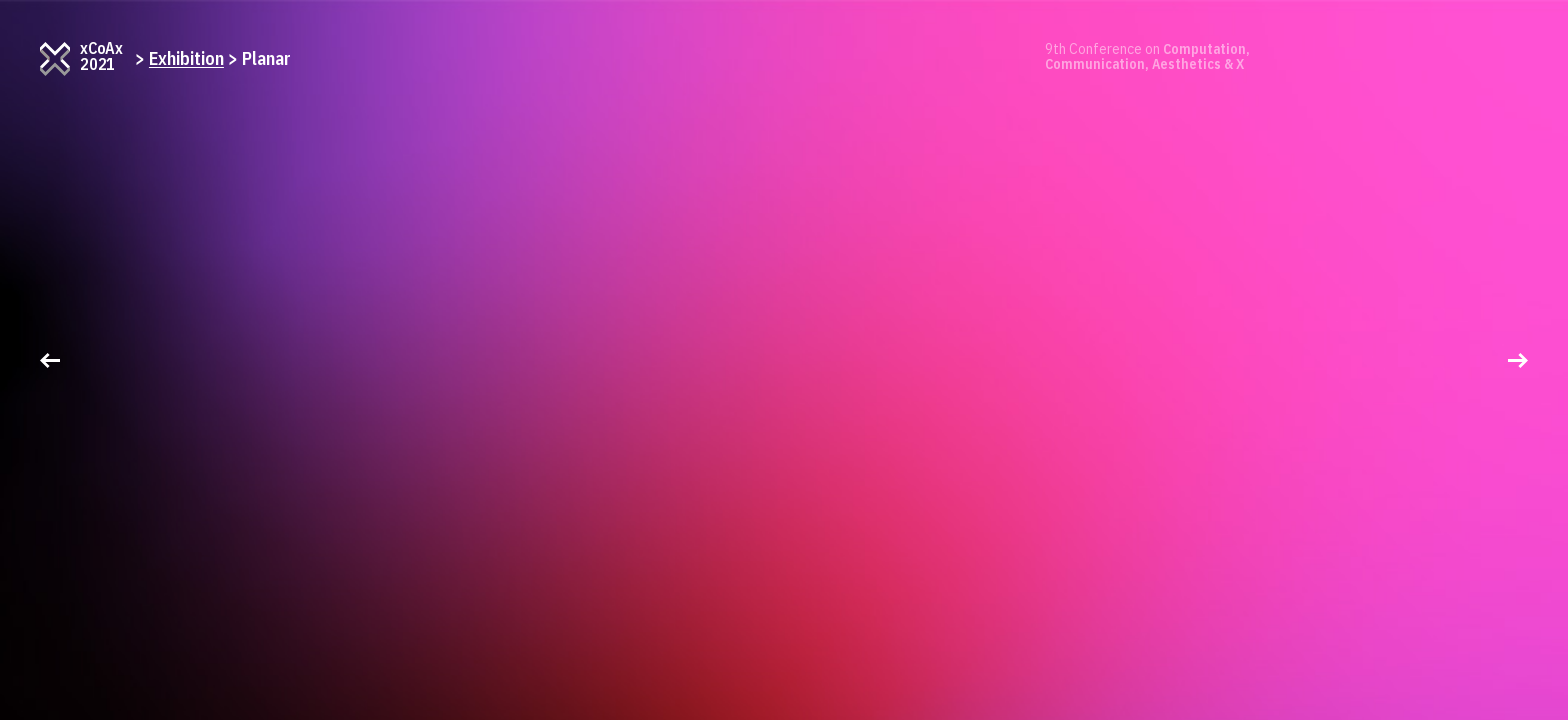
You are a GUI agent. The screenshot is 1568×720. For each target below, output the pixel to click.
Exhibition (186, 58)
